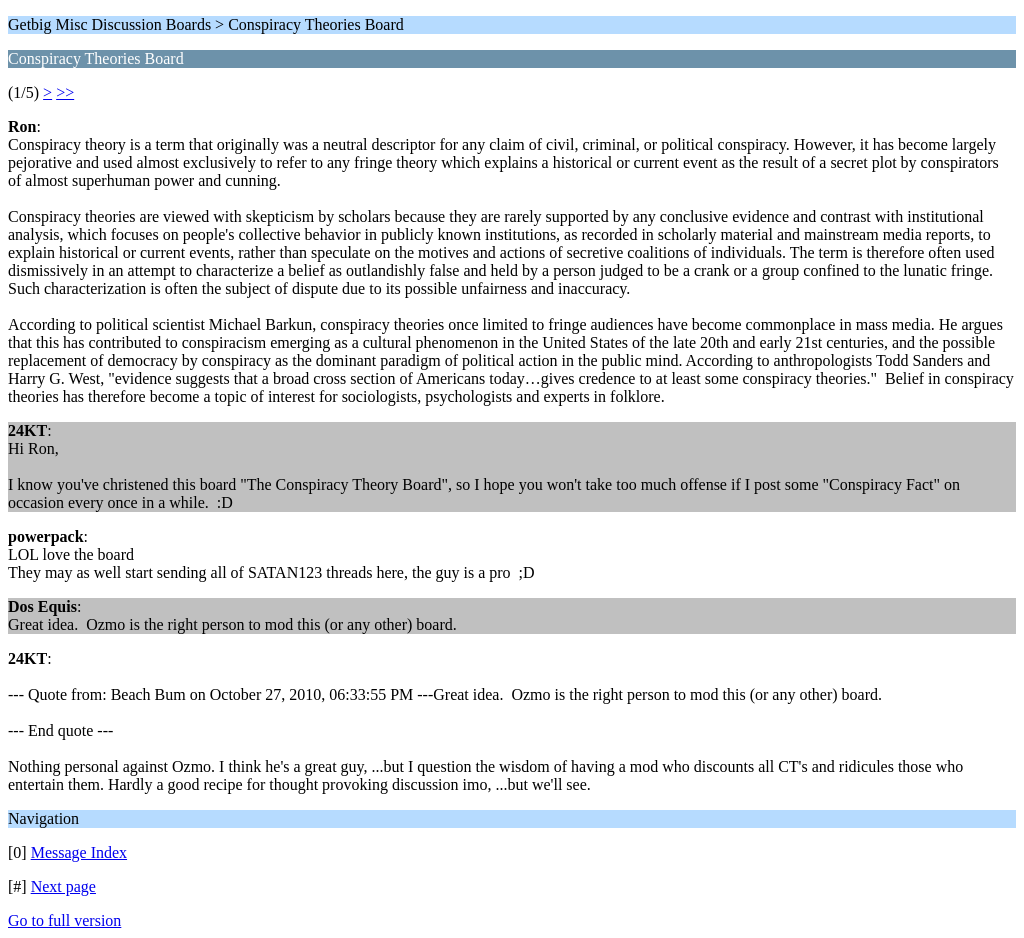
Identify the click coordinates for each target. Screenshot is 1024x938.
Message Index (79, 852)
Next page (63, 886)
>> (65, 92)
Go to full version (64, 920)
